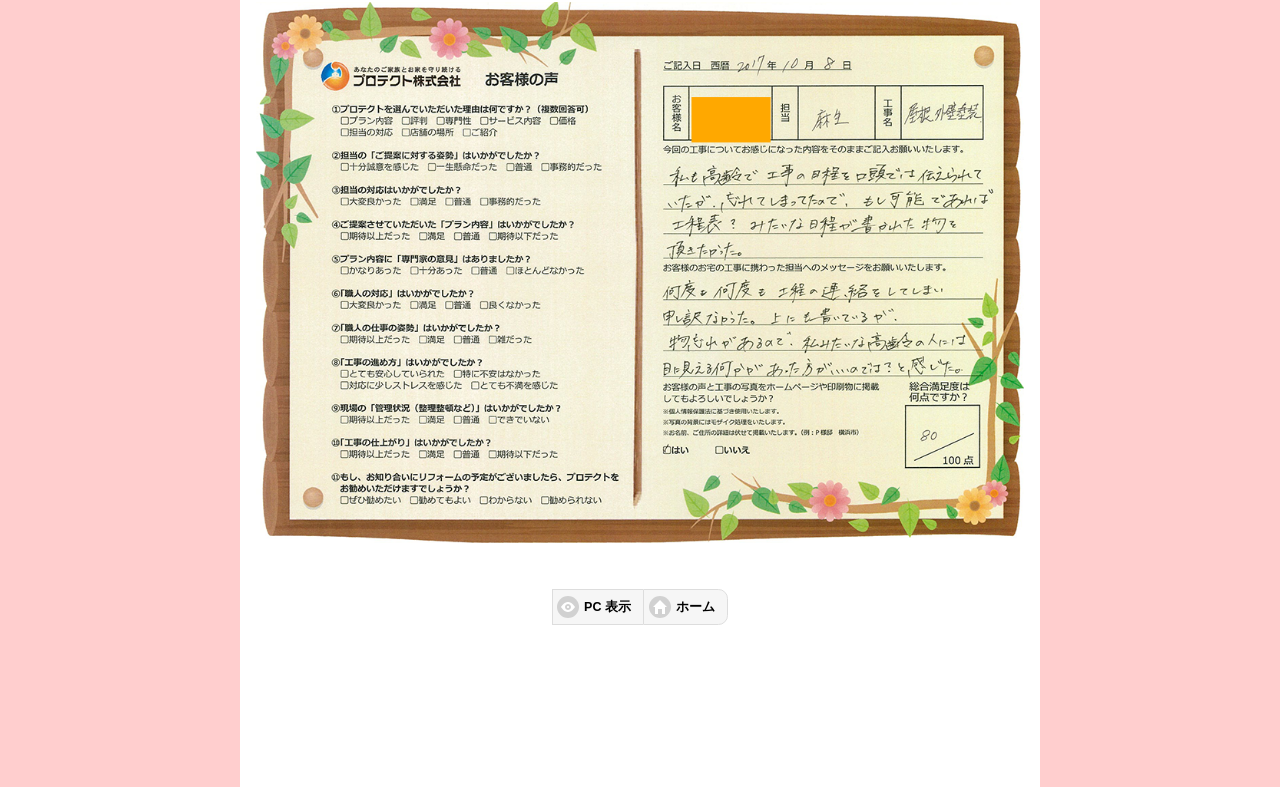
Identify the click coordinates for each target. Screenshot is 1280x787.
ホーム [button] (695, 607)
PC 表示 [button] (607, 607)
